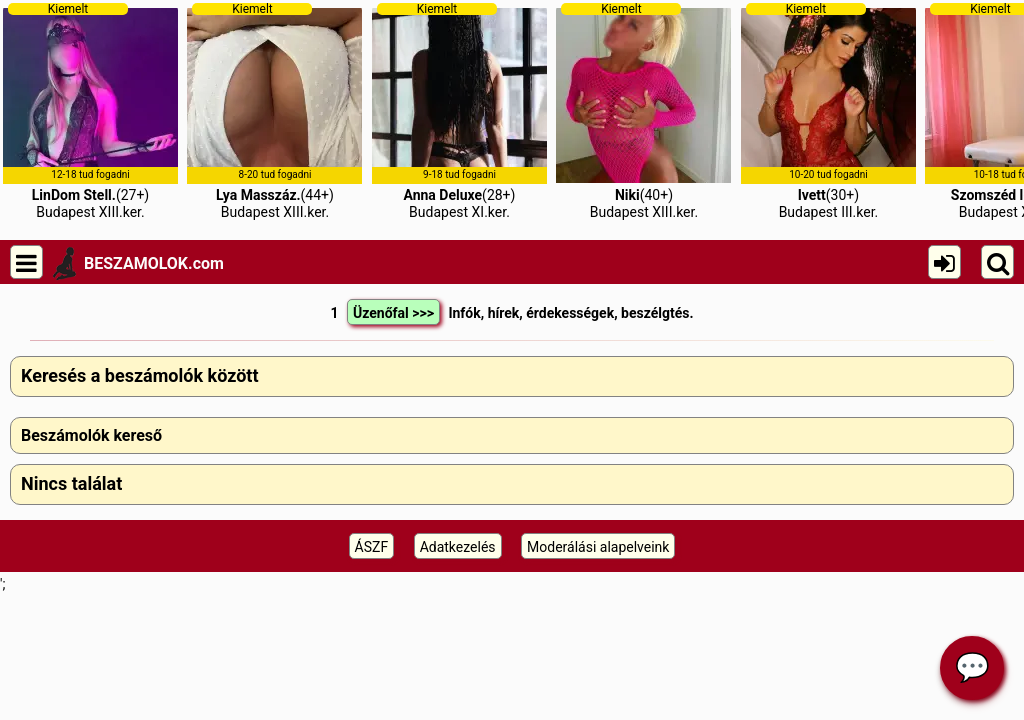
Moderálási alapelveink (598, 547)
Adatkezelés (458, 547)
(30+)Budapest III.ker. (828, 111)
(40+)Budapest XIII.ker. (643, 111)
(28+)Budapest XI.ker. (459, 111)
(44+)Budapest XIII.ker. (274, 111)
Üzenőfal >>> (393, 313)
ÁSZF (372, 547)
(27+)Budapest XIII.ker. (90, 111)
